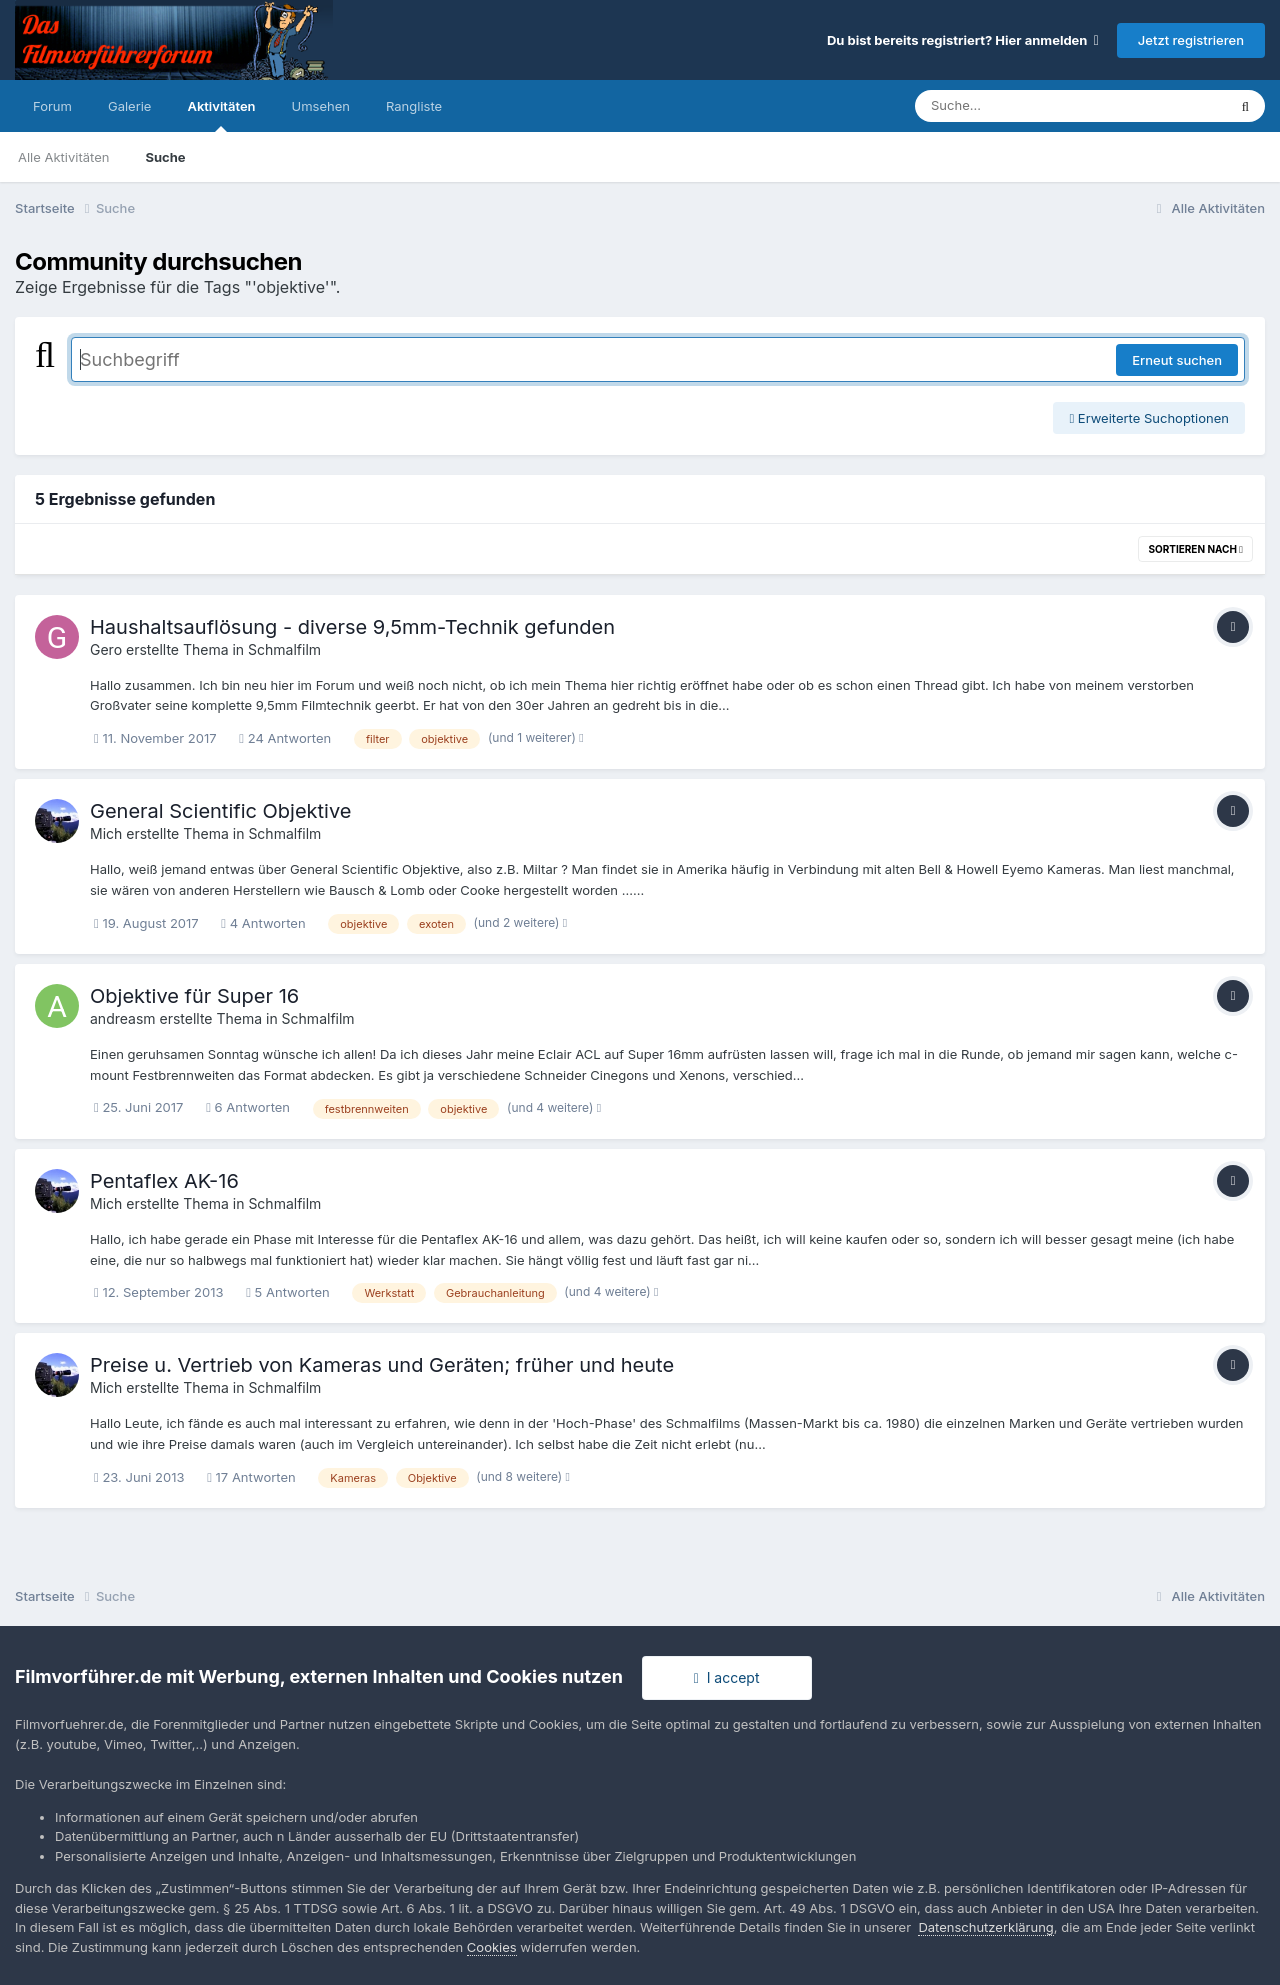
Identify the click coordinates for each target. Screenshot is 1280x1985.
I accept (727, 1677)
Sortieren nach (1195, 549)
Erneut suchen (1177, 360)
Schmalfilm (284, 649)
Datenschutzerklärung (985, 1927)
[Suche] (1030, 106)
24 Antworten (285, 738)
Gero (106, 649)
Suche (165, 157)
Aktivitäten (221, 115)
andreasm (123, 1018)
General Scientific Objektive (220, 811)
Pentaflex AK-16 (164, 1181)
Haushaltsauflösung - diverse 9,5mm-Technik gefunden (352, 627)
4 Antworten (263, 923)
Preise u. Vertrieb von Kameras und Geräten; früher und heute (382, 1365)
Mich (106, 833)
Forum (52, 106)
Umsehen (321, 106)
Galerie (129, 106)
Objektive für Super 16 (194, 996)
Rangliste (414, 106)
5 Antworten (288, 1292)
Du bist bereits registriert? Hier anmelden (963, 40)
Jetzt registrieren (1191, 40)
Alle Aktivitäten (63, 157)
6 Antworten (248, 1107)
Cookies (492, 1947)
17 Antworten (251, 1477)
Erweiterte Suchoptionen (1149, 418)
